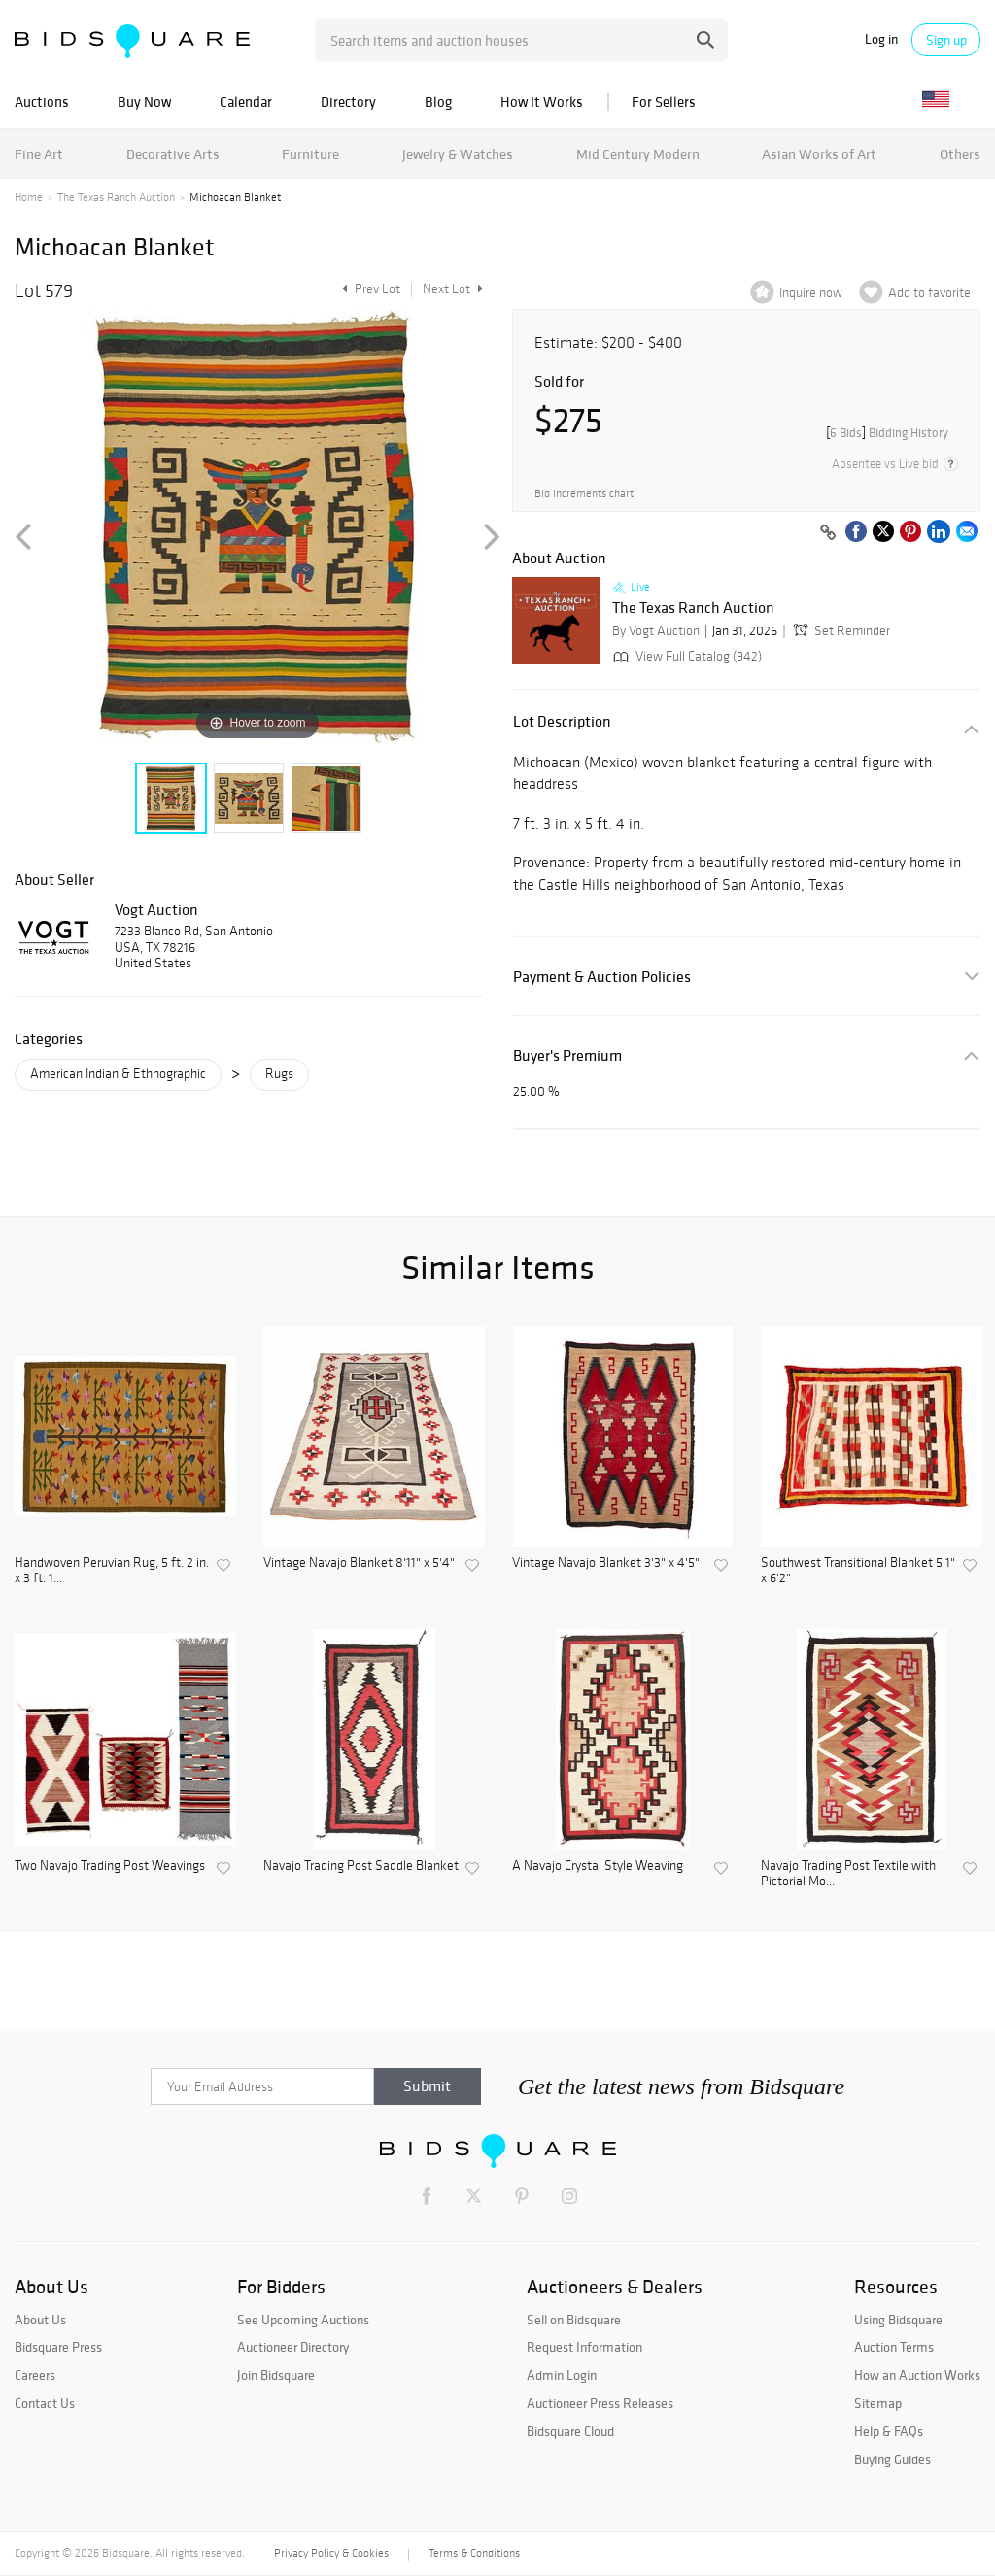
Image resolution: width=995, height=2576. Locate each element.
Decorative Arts (173, 154)
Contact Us (45, 2403)
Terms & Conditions (474, 2552)
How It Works (541, 101)
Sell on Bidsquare (574, 2319)
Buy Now (144, 101)
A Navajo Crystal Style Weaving (597, 1866)
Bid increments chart (584, 494)
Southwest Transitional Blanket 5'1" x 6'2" (858, 1571)
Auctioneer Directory (293, 2347)
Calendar (246, 101)
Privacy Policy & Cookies (331, 2552)
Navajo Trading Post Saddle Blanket (361, 1866)
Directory (348, 101)
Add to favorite (929, 293)
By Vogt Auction (656, 631)
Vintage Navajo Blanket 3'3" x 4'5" (606, 1563)
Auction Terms (894, 2347)
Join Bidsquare (276, 2375)
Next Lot (453, 289)
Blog (438, 101)
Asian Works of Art (819, 154)
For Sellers (664, 101)
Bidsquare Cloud (570, 2431)
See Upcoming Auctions (303, 2319)
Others (960, 154)
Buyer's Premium (567, 1055)
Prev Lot (368, 289)
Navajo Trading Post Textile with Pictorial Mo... (848, 1874)
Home (29, 197)
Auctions (42, 101)
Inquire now (810, 293)
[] (887, 432)
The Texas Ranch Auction (116, 197)
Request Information (584, 2347)
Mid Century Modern (638, 154)
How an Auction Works (917, 2375)
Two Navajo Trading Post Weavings (110, 1866)
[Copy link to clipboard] (828, 533)
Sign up (946, 40)
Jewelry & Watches (457, 154)
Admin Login (562, 2375)
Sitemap (878, 2403)
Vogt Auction (156, 909)
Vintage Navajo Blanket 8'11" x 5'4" (359, 1563)
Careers (35, 2375)
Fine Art (39, 154)
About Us (40, 2319)
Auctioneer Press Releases (600, 2403)
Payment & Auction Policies (602, 976)
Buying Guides (892, 2459)
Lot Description (562, 721)
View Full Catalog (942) (685, 656)
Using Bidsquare (898, 2319)
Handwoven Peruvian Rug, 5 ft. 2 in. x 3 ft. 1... (112, 1571)
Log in (881, 39)
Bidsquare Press (58, 2347)
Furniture (310, 154)
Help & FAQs (888, 2431)
